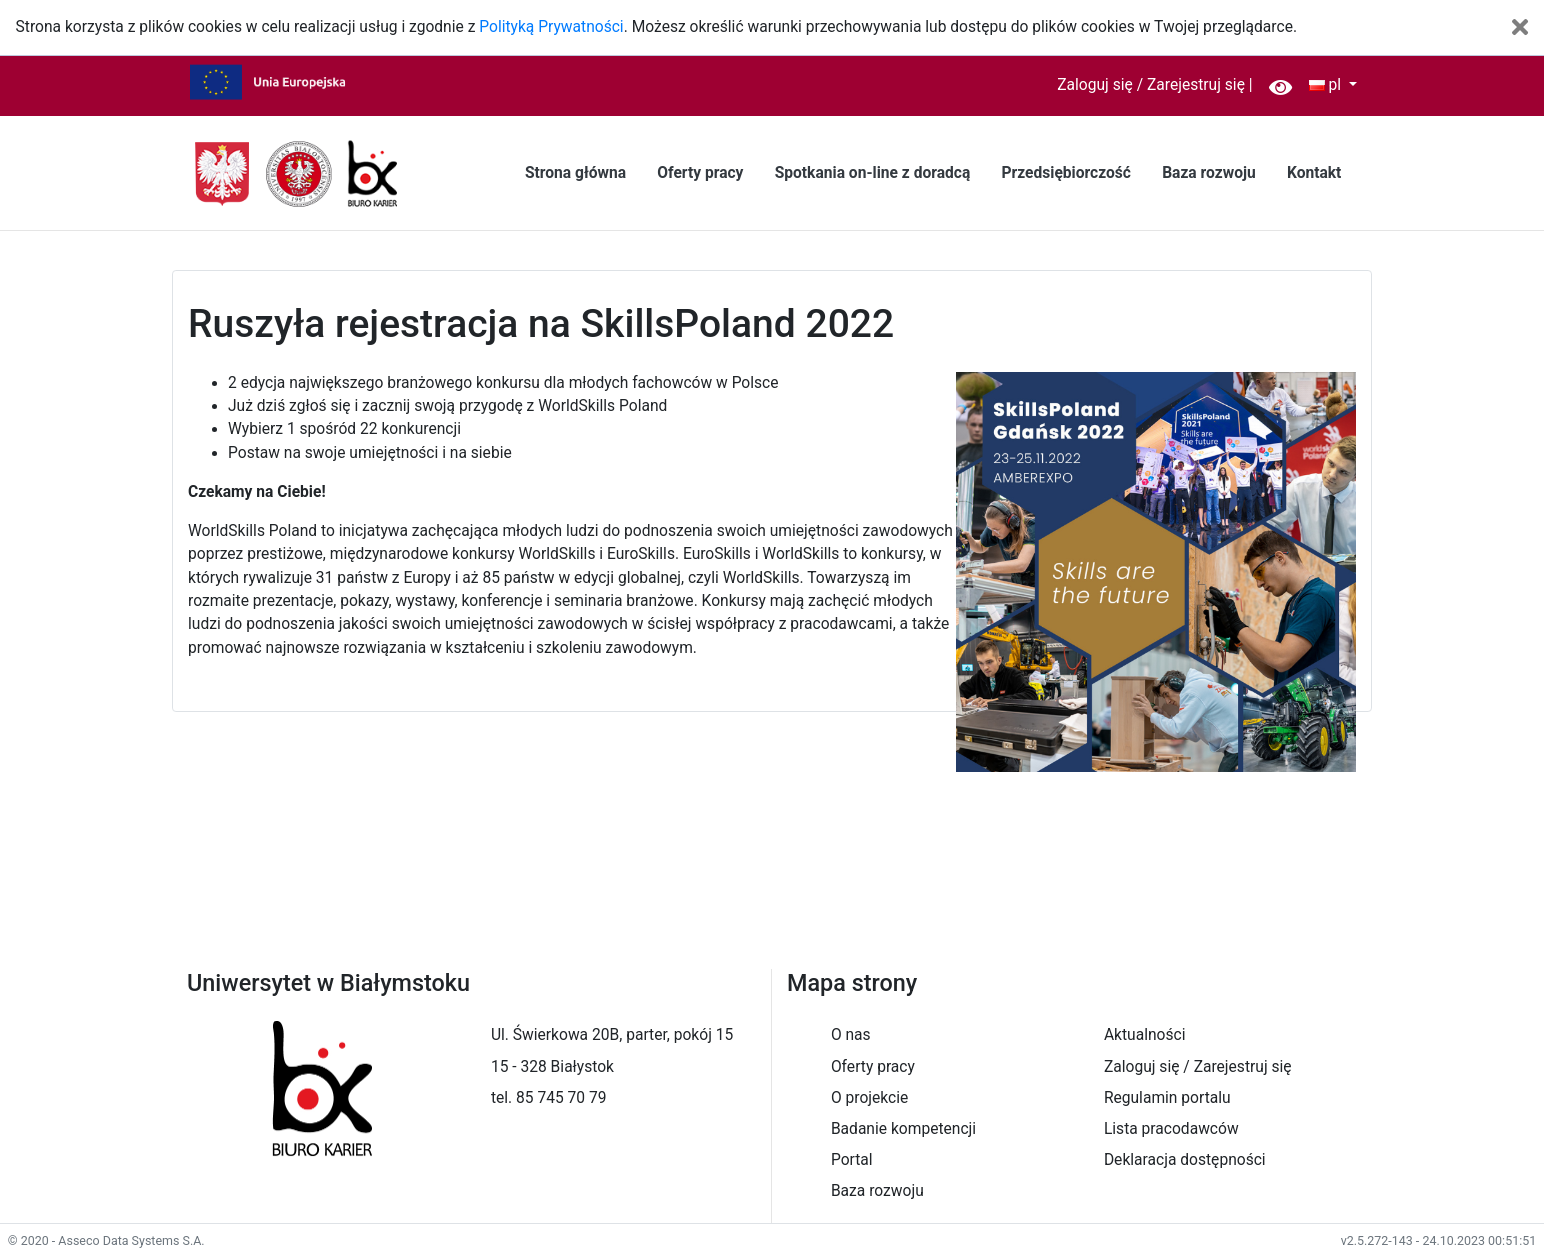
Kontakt (1314, 173)
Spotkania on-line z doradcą (873, 173)
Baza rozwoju (1209, 173)
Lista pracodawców (1171, 1129)
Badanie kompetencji (903, 1129)
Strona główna (575, 173)
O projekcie (869, 1098)
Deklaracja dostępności (1185, 1160)
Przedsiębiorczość (1065, 173)
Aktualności (1145, 1035)
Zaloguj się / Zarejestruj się (1151, 85)
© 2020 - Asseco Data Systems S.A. (106, 1240)
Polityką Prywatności (551, 27)
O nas (851, 1035)
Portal (852, 1160)
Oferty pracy (700, 173)
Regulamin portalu (1167, 1098)
